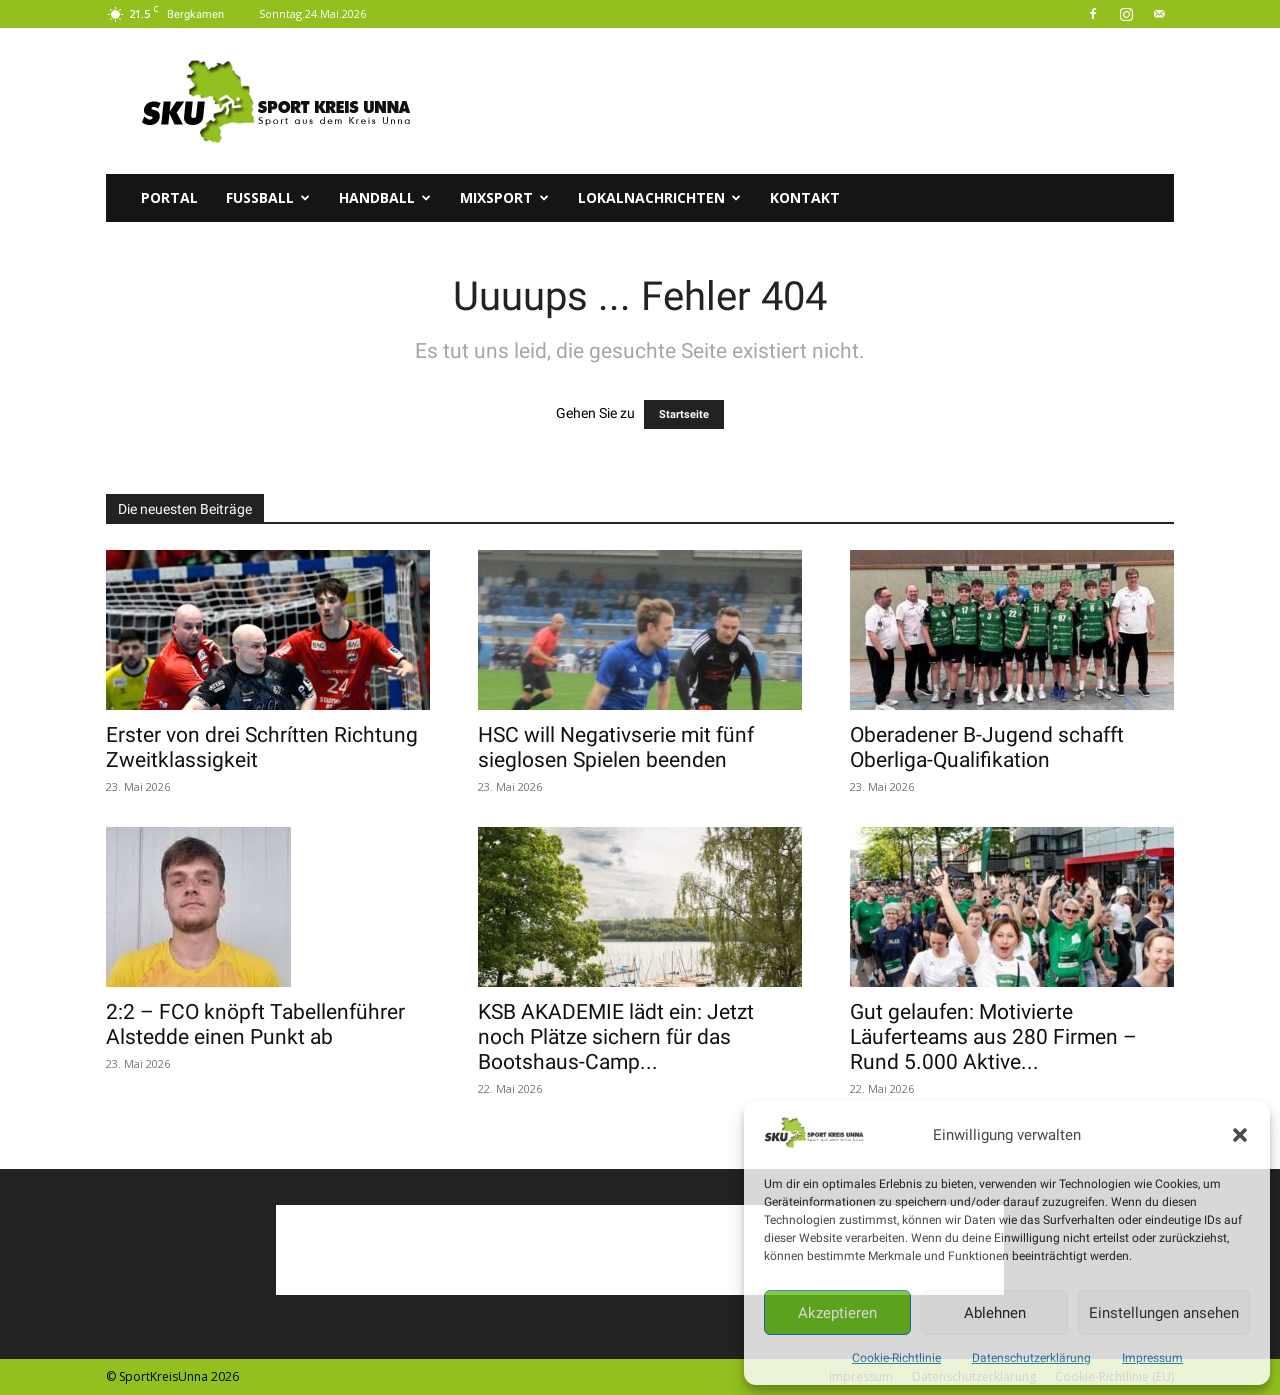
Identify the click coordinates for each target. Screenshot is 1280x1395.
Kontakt (805, 197)
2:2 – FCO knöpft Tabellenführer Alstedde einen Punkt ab (255, 1024)
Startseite (684, 414)
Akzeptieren (837, 1313)
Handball (385, 197)
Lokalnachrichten (659, 197)
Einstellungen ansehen (1164, 1313)
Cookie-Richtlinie (896, 1358)
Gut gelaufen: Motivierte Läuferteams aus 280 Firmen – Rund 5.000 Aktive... (993, 1037)
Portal (169, 197)
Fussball (268, 197)
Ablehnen (995, 1313)
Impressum (1152, 1358)
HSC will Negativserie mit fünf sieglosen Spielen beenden (616, 747)
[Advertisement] (810, 101)
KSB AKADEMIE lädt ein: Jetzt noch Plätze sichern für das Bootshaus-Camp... (616, 1037)
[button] (1240, 1135)
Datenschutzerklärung (1031, 1358)
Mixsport (504, 197)
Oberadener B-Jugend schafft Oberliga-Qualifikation (987, 747)
